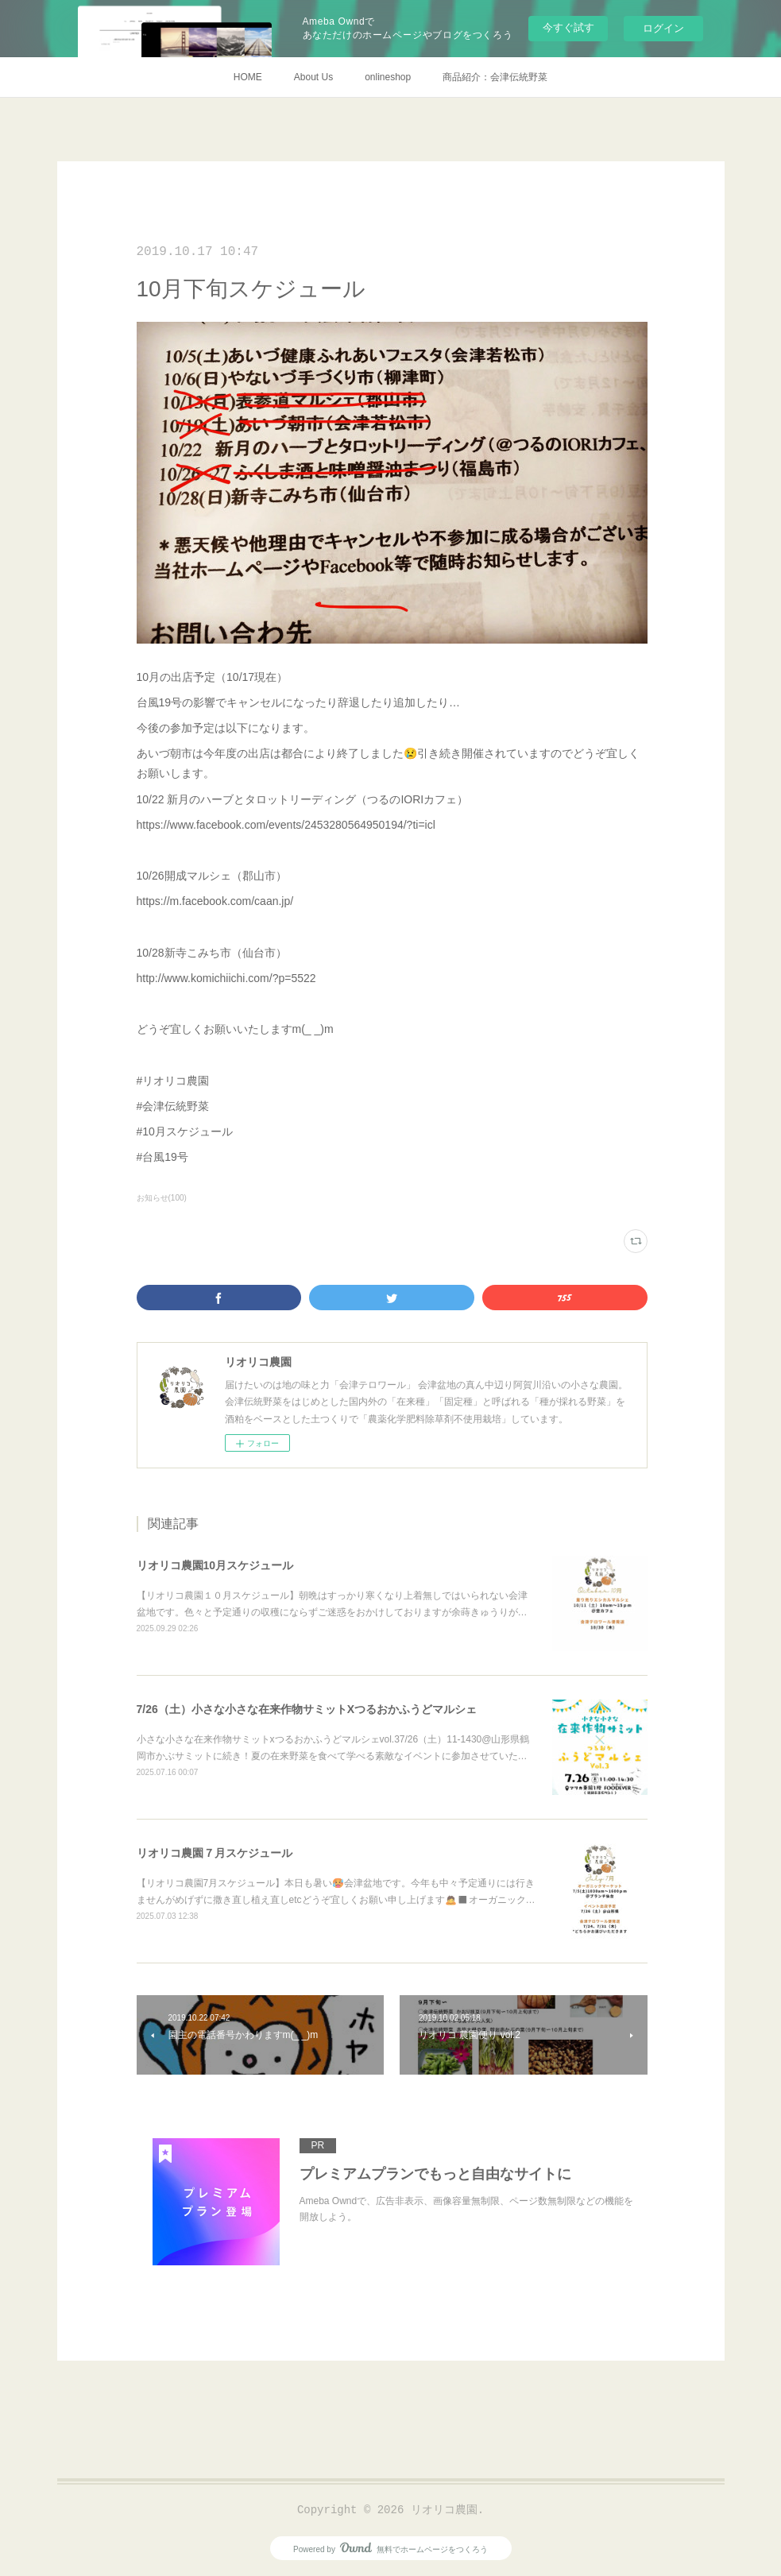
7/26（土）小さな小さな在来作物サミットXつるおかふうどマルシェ (307, 1709)
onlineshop (388, 77)
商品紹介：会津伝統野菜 (495, 77)
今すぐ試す (568, 27)
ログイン (663, 28)
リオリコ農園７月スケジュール (214, 1853)
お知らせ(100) (162, 1197)
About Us (313, 77)
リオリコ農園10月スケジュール (215, 1565)
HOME (248, 77)
